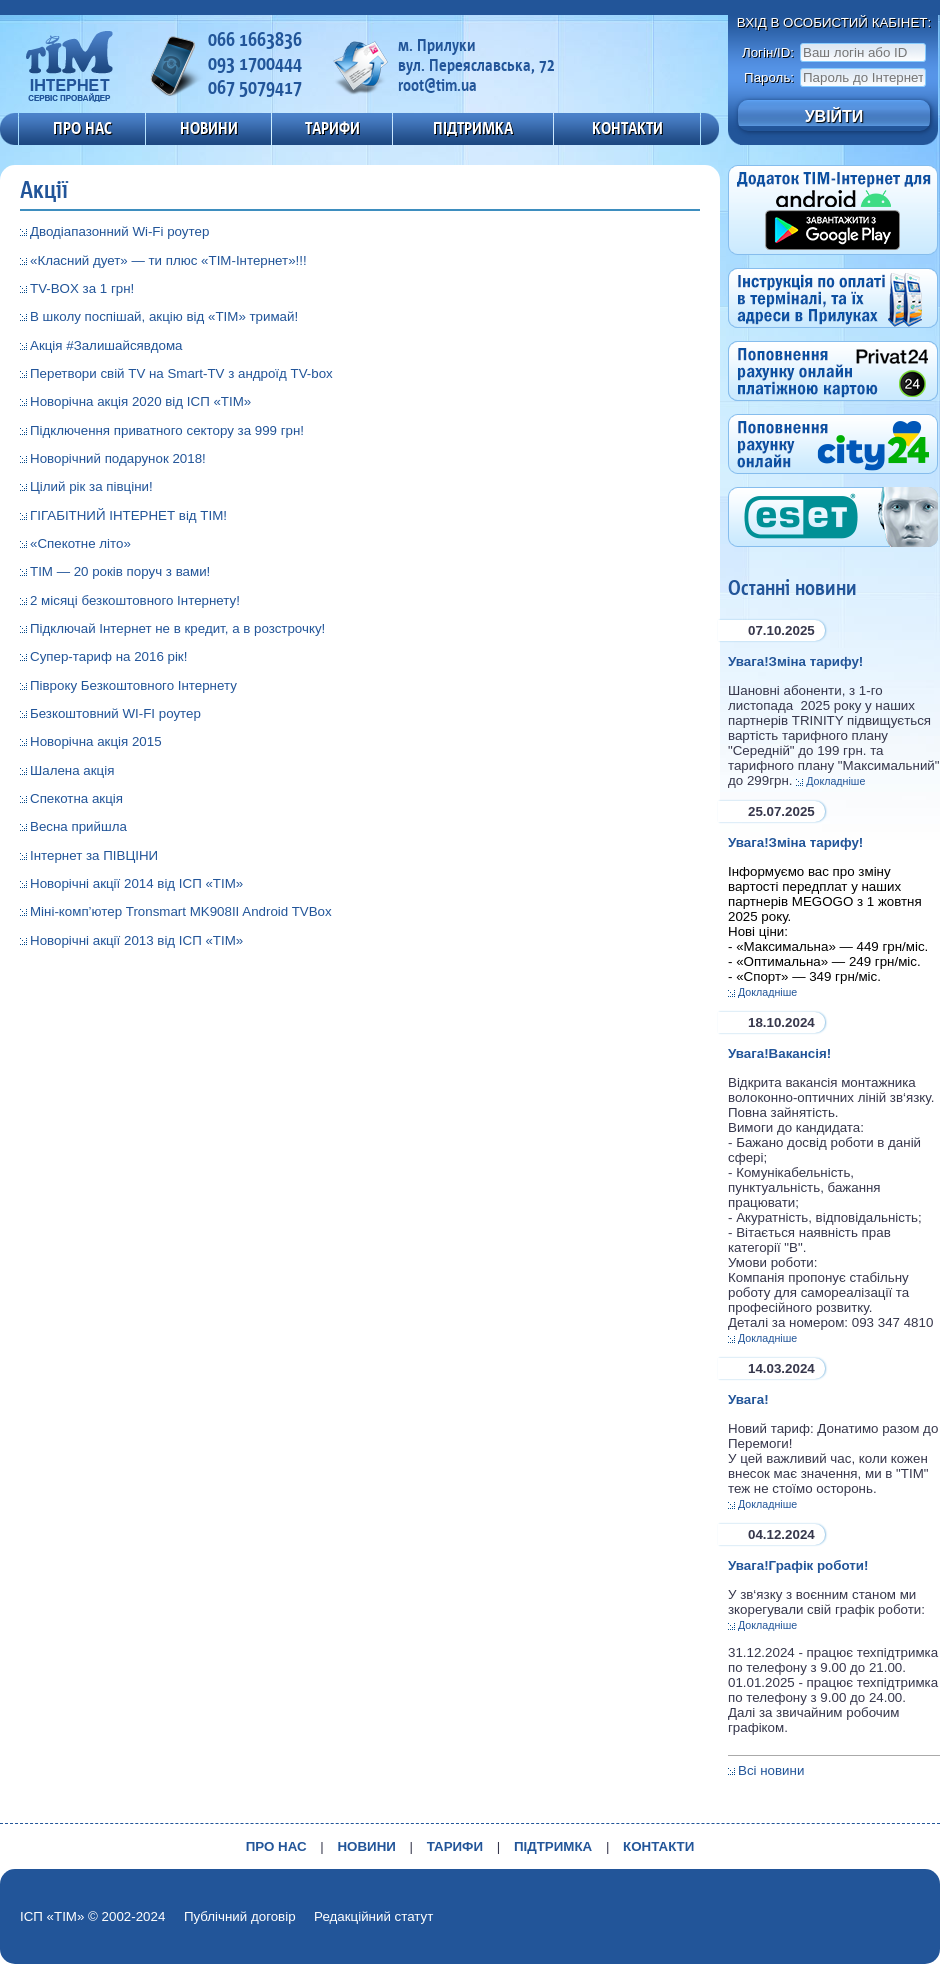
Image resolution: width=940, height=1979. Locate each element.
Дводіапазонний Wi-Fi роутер (119, 231)
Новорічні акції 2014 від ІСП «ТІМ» (136, 883)
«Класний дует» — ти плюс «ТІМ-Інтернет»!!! (168, 260)
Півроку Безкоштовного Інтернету (133, 685)
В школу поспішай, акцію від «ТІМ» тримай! (164, 316)
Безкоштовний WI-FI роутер (115, 713)
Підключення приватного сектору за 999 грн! (167, 430)
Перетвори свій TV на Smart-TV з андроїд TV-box (181, 373)
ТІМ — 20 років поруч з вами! (120, 571)
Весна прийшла (78, 826)
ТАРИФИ (332, 128)
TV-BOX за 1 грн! (82, 288)
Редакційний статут (373, 1916)
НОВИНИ (209, 128)
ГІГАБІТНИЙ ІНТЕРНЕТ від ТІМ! (128, 515)
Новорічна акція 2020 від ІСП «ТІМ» (140, 401)
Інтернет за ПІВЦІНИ (94, 855)
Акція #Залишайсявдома (106, 345)
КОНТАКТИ (627, 128)
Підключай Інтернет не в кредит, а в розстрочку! (177, 628)
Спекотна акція (76, 798)
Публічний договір (240, 1916)
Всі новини (771, 1770)
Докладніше (835, 781)
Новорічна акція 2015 (96, 741)
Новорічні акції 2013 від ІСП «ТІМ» (136, 940)
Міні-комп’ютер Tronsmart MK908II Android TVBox (181, 911)
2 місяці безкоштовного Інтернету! (135, 600)
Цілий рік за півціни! (91, 486)
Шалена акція (72, 770)
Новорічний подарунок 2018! (118, 458)
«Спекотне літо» (80, 543)
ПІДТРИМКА (473, 128)
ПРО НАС (82, 128)
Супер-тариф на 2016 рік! (108, 656)
